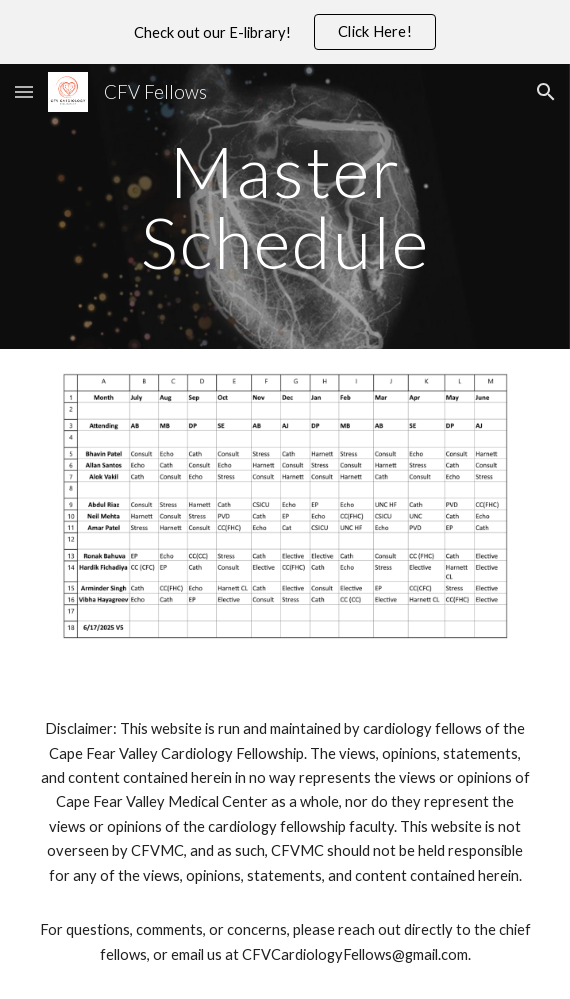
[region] (285, 32)
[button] (24, 91)
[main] (284, 206)
